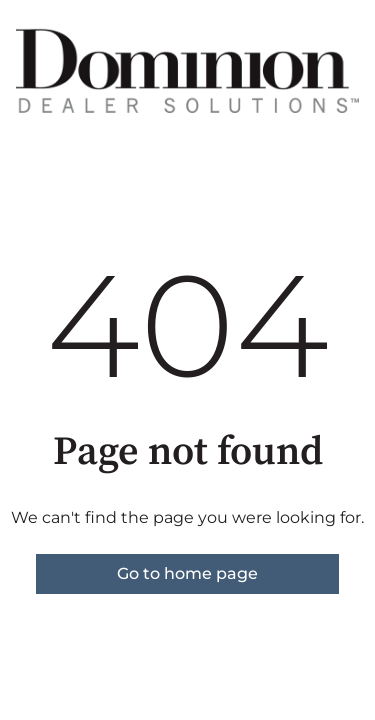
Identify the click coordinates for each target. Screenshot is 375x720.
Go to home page (187, 573)
